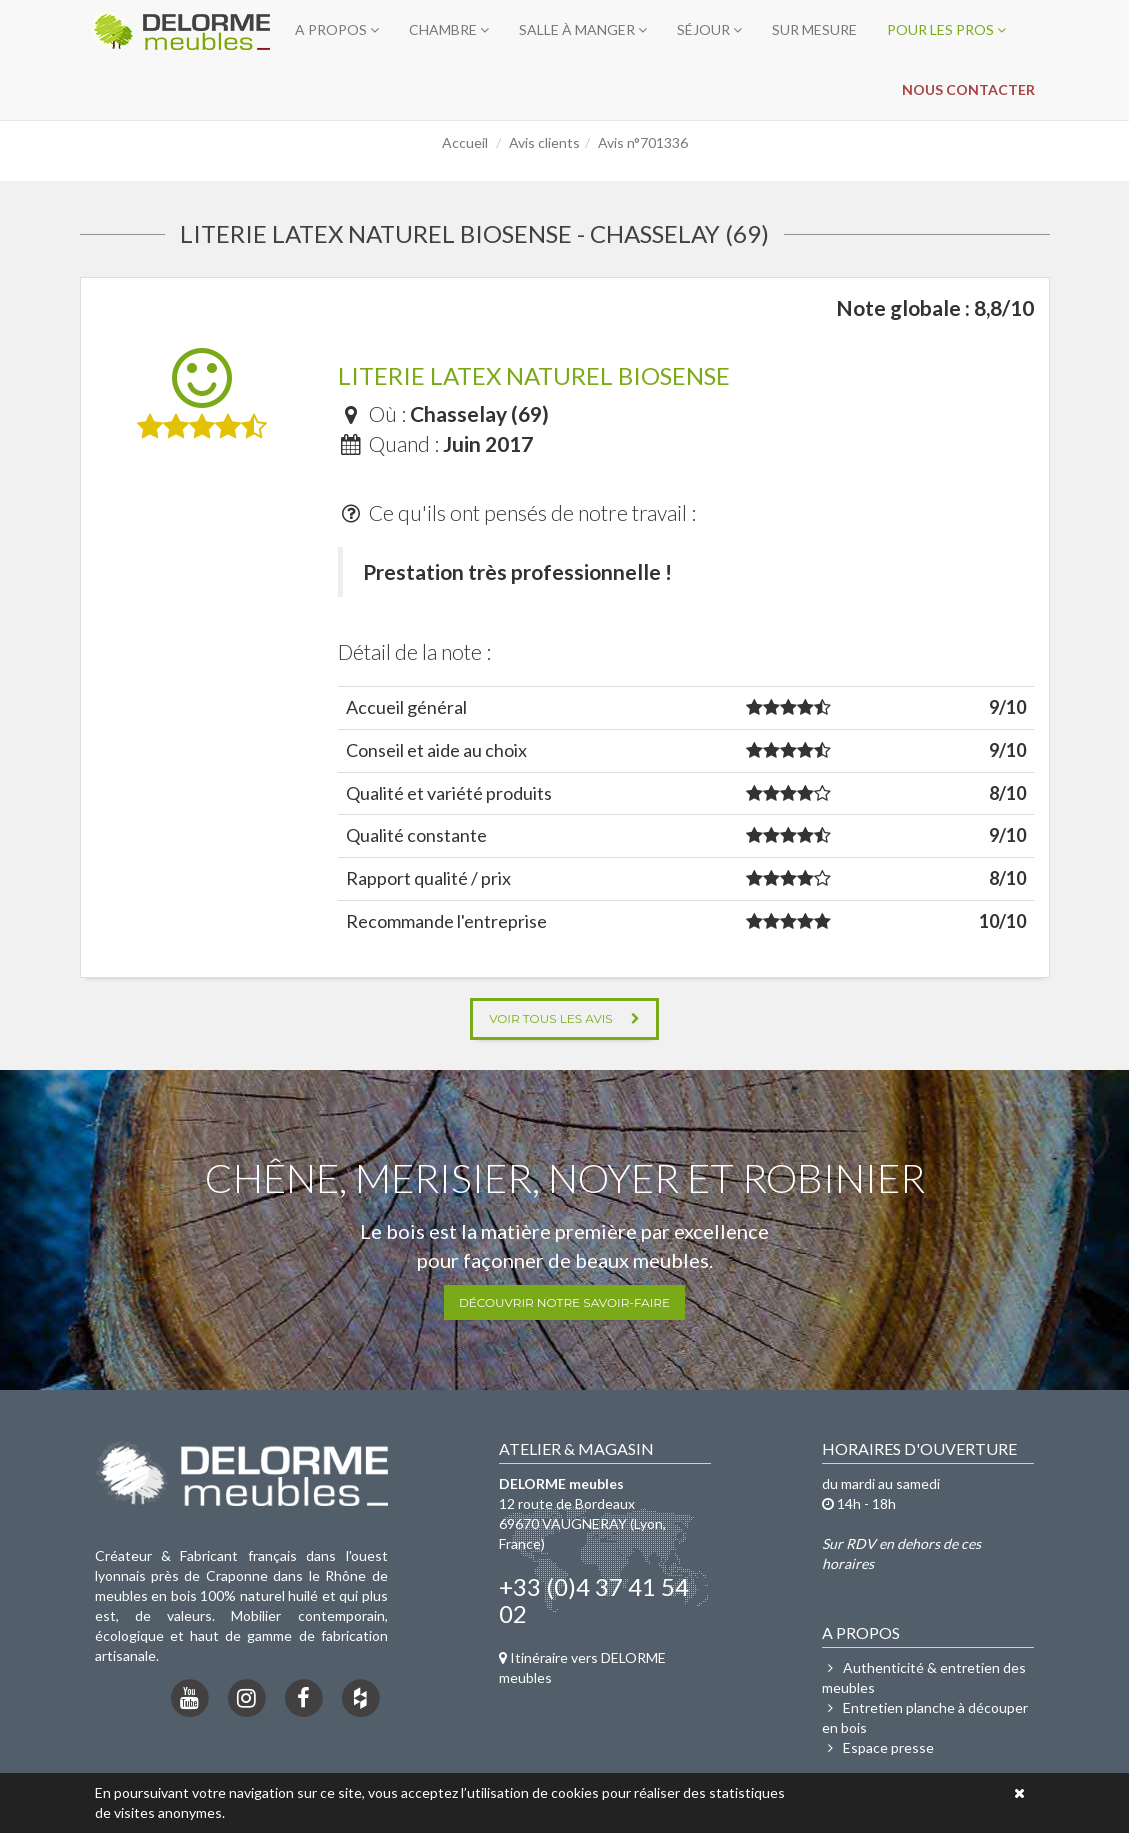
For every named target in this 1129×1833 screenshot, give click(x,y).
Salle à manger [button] (583, 29)
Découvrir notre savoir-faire (564, 1302)
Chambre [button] (449, 29)
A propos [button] (337, 29)
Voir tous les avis (564, 1018)
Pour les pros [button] (946, 29)
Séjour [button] (709, 29)
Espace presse (878, 1747)
